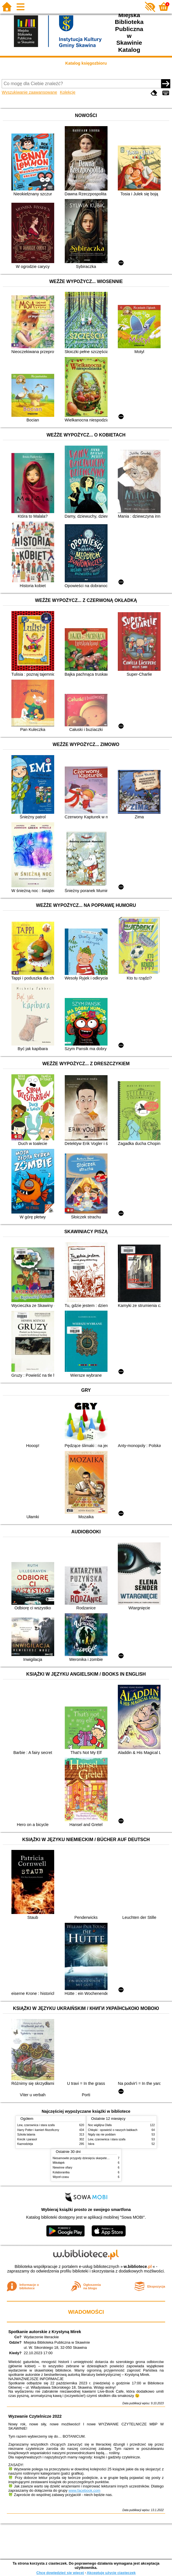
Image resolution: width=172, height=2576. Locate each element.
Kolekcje (67, 92)
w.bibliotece (138, 2266)
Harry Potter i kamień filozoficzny (38, 2130)
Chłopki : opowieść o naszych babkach (112, 2130)
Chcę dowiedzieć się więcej (60, 2573)
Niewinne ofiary (62, 2167)
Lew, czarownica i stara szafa (36, 2125)
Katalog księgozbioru (86, 63)
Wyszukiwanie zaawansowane (29, 92)
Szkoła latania (26, 2134)
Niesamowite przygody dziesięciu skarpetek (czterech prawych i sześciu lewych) (104, 2158)
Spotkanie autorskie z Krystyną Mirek (44, 2331)
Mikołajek (59, 2162)
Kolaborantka (61, 2172)
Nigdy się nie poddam (102, 2134)
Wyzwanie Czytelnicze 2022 (35, 2416)
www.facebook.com (84, 2490)
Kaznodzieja (25, 2143)
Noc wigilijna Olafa (100, 2125)
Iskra (91, 2143)
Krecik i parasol (27, 2139)
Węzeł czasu (61, 2177)
